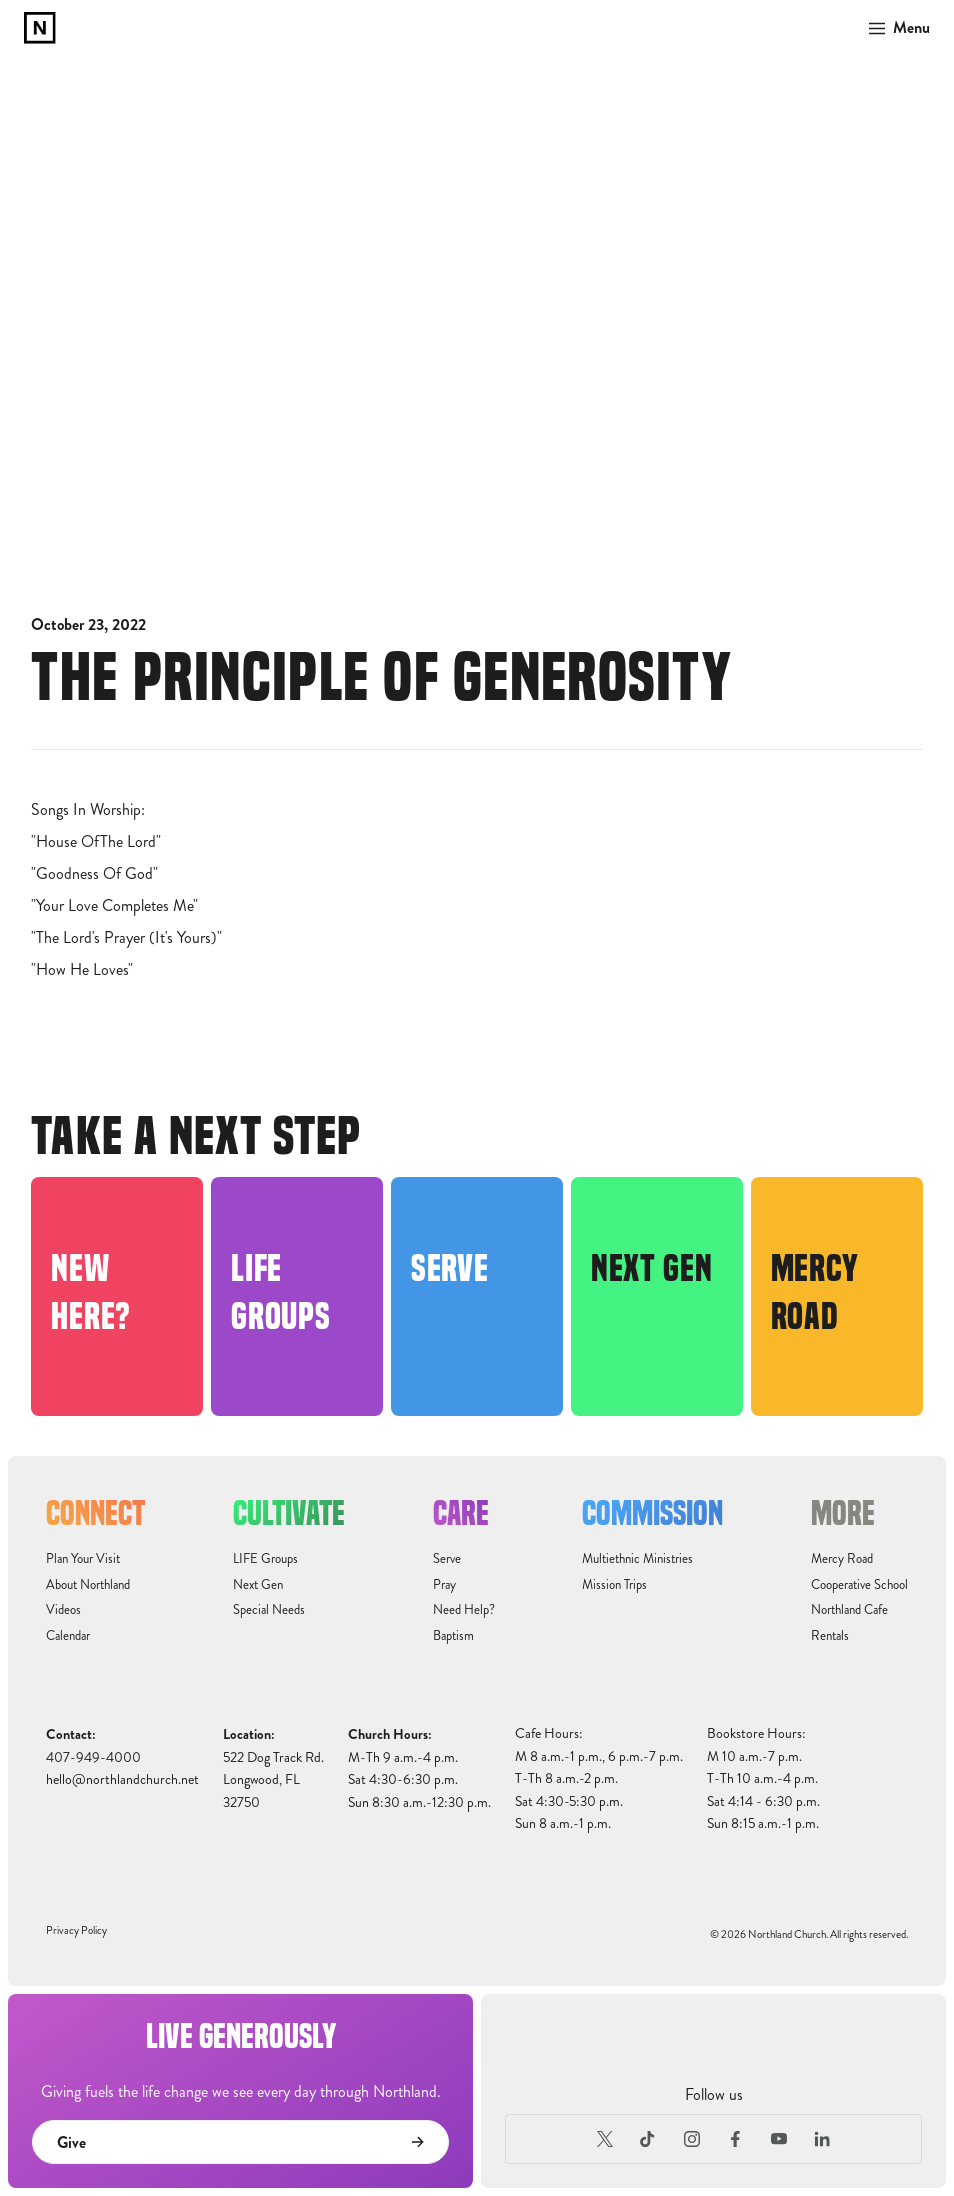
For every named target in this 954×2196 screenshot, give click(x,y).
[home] (40, 28)
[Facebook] (736, 2139)
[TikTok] (648, 2139)
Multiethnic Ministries (637, 1559)
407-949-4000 (93, 1757)
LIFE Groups (265, 1559)
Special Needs (269, 1610)
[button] (893, 28)
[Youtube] (779, 2139)
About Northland (88, 1585)
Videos (63, 1610)
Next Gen (258, 1585)
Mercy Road (842, 1559)
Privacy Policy (76, 1930)
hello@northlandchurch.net (122, 1779)
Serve (447, 1559)
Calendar (68, 1636)
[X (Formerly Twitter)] (605, 2139)
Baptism (453, 1636)
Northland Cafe (849, 1610)
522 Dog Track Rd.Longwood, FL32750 (273, 1780)
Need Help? (464, 1610)
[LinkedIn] (823, 2139)
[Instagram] (692, 2139)
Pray (444, 1585)
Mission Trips (614, 1585)
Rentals (830, 1636)
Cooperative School (859, 1585)
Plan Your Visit (83, 1559)
